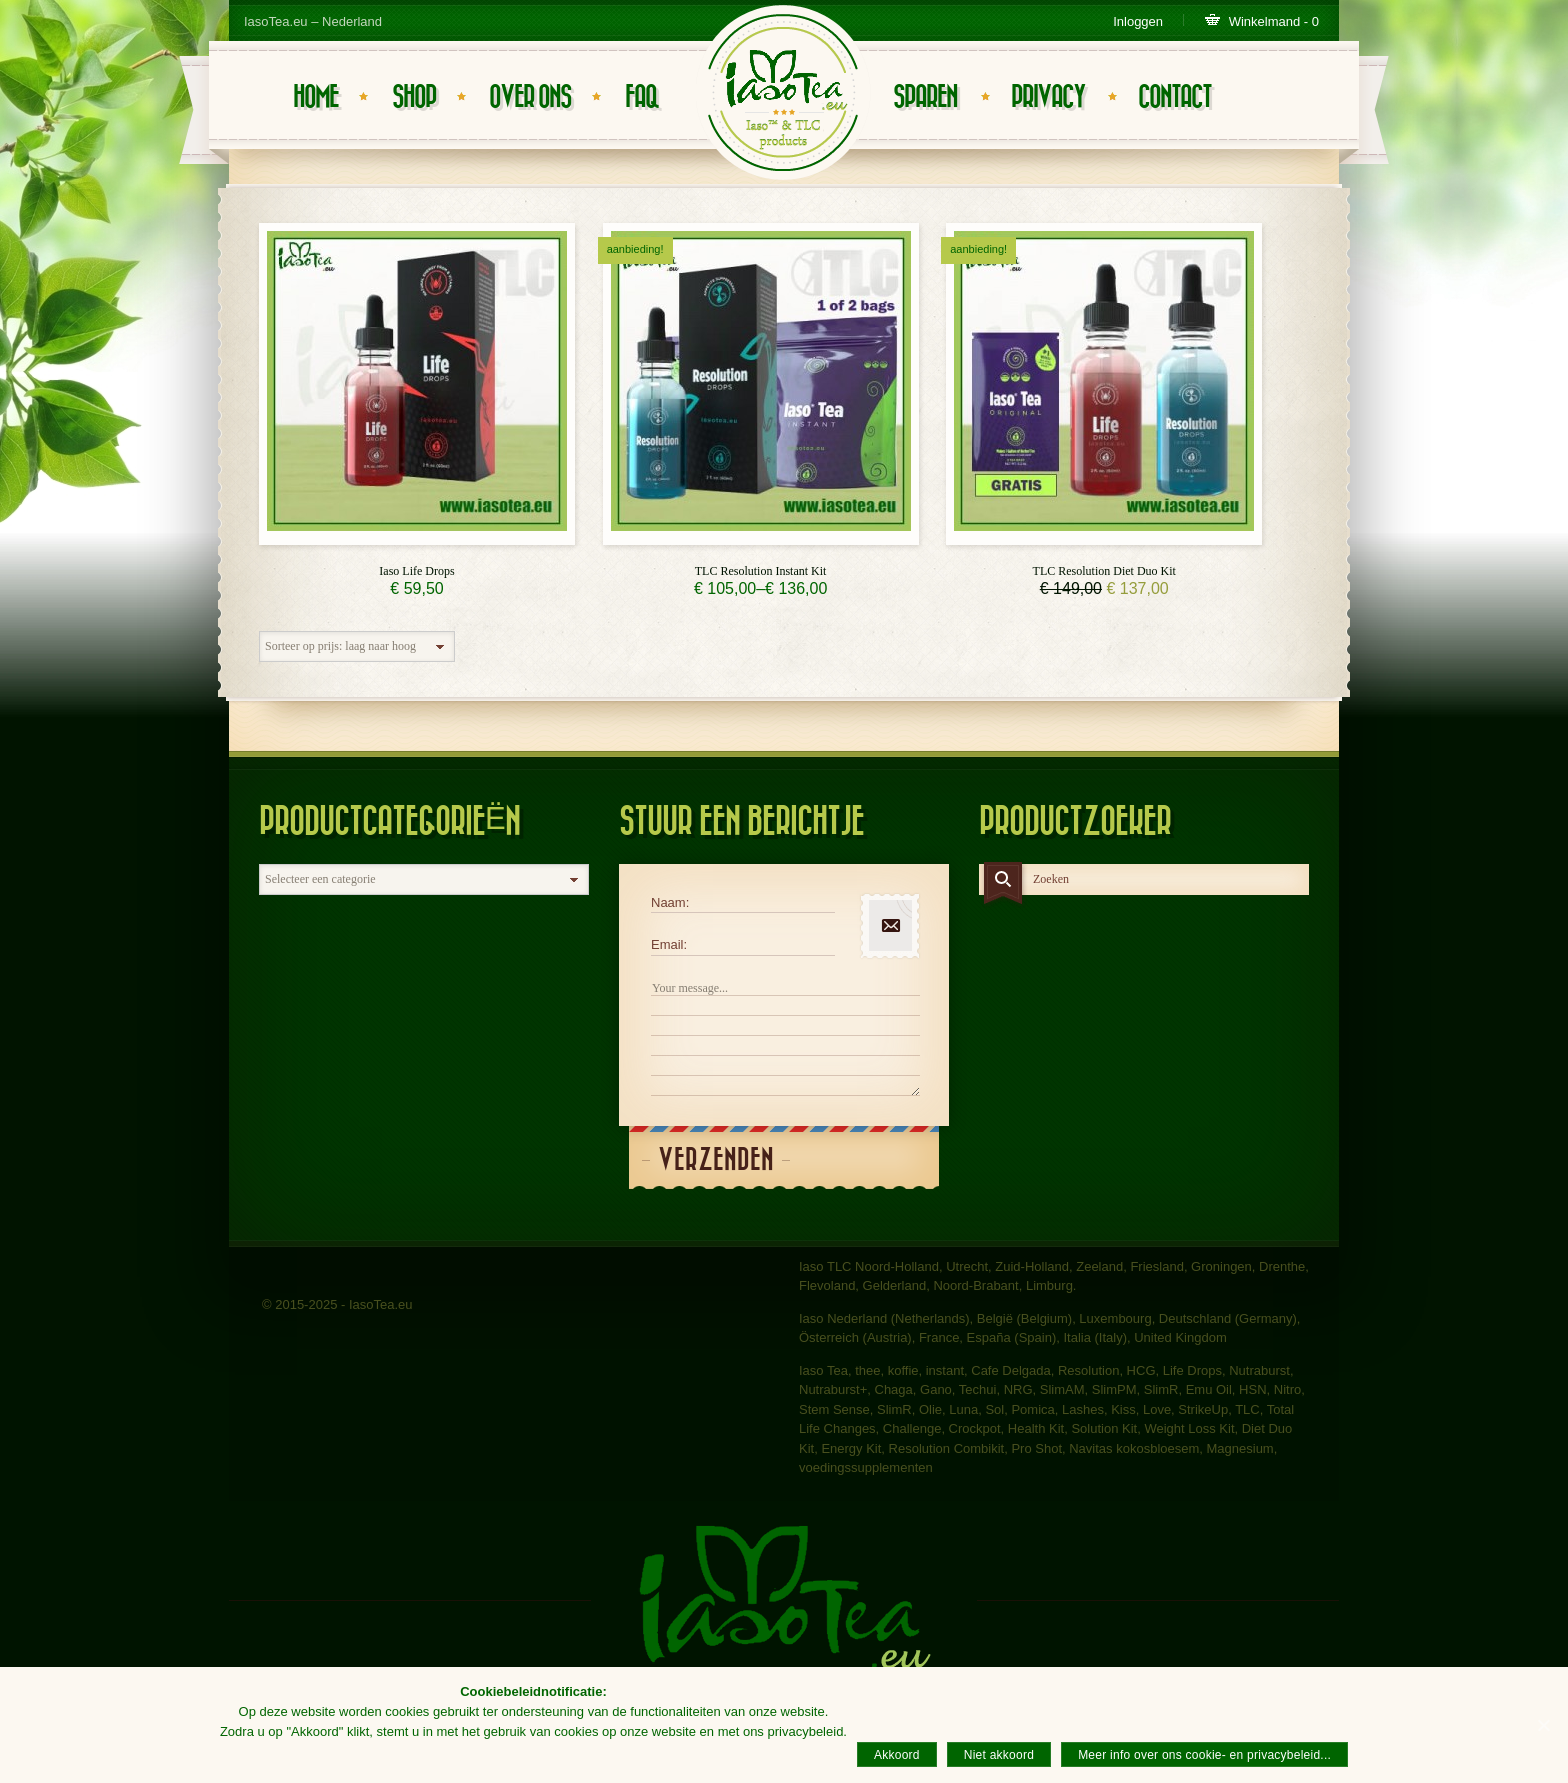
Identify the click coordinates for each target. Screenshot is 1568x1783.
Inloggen (1138, 21)
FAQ (641, 97)
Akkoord (897, 1755)
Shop (414, 97)
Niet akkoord (999, 1755)
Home (315, 97)
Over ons (530, 97)
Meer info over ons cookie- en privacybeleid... (1204, 1755)
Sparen (925, 97)
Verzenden (716, 1160)
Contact (1174, 97)
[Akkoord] (1543, 1725)
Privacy (1048, 97)
